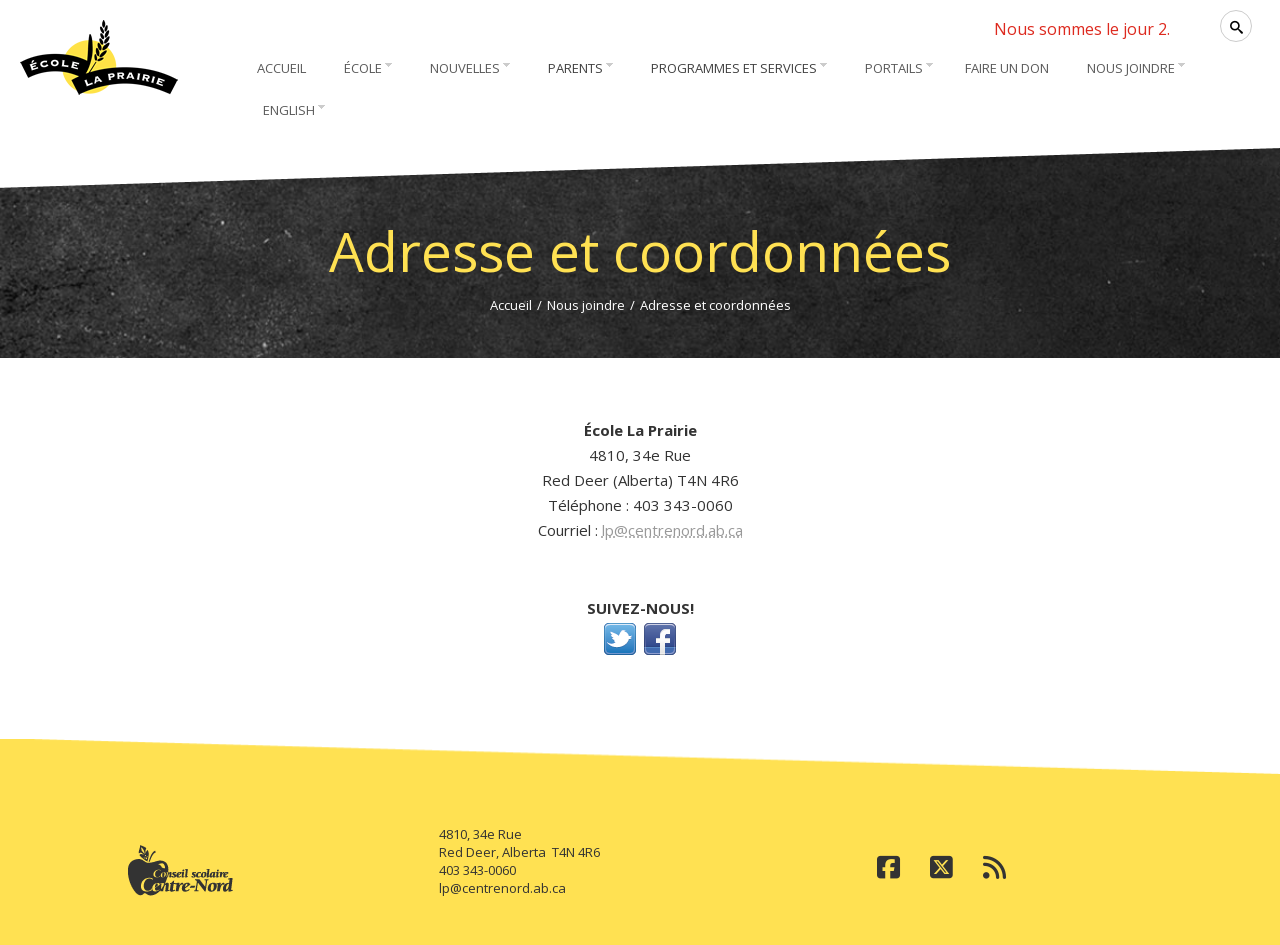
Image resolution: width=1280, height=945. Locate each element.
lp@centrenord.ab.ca (672, 530)
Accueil (511, 305)
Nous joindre (586, 305)
